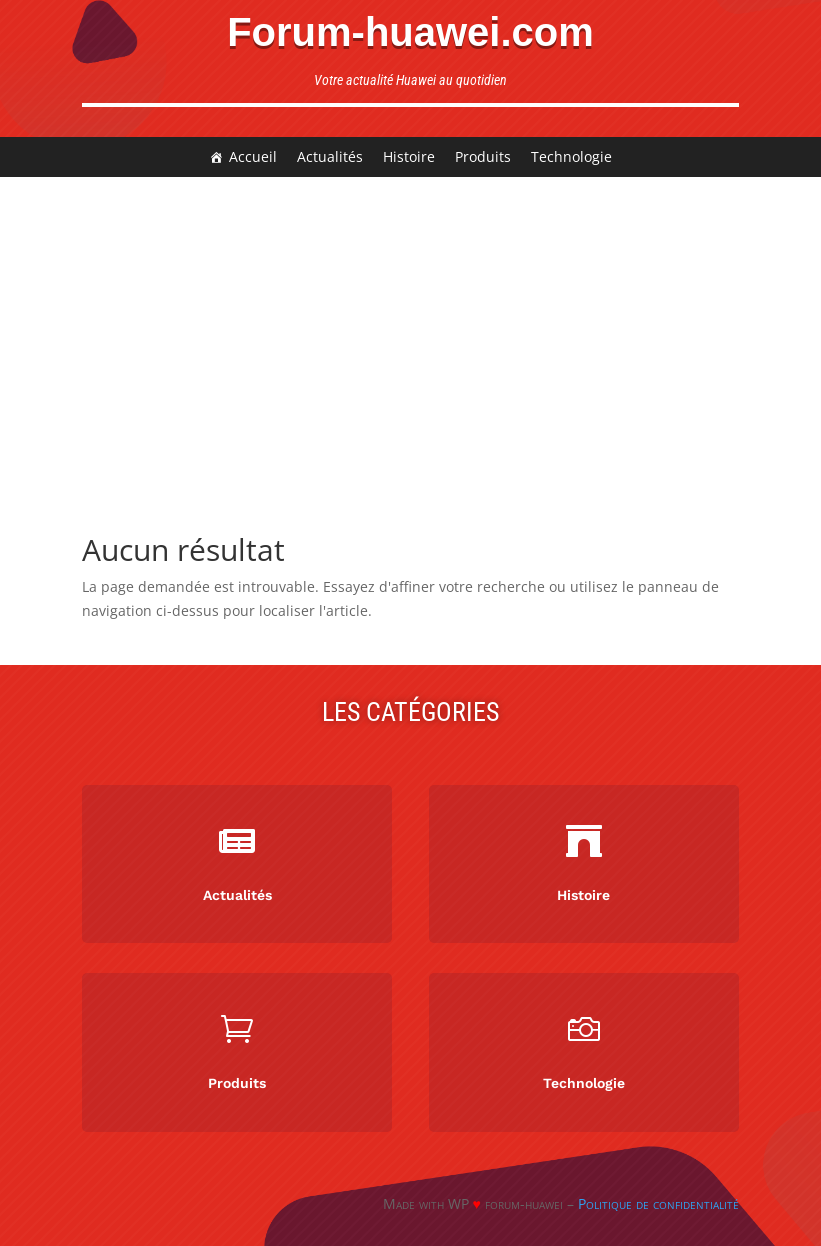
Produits (483, 156)
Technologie (571, 156)
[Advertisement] (410, 327)
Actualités (330, 156)
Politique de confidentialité (658, 1203)
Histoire (409, 156)
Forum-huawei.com (410, 32)
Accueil (253, 156)
